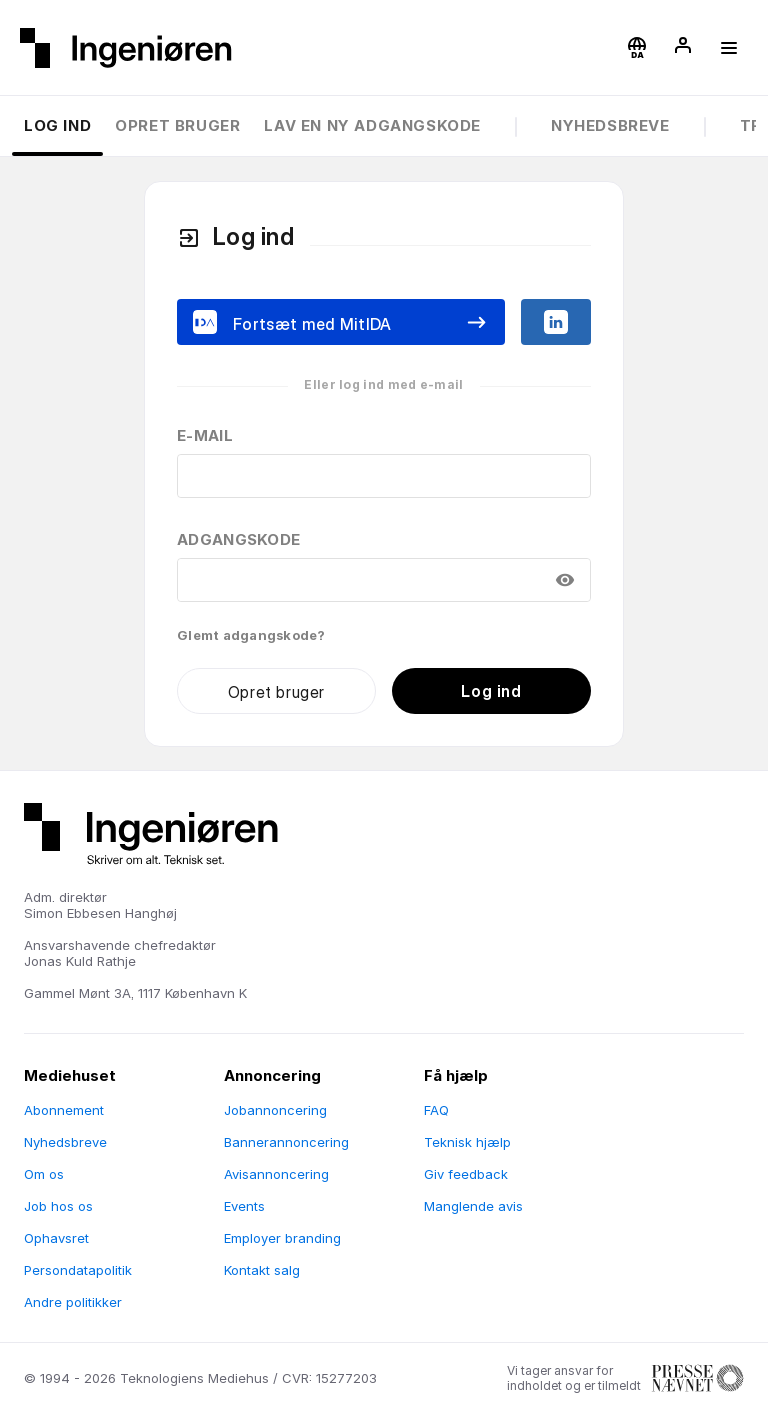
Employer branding (282, 1238)
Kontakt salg (262, 1270)
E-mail (205, 435)
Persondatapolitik (78, 1270)
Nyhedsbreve (610, 125)
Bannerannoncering (286, 1142)
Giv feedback (466, 1174)
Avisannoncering (276, 1174)
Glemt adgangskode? (251, 635)
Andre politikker (73, 1302)
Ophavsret (56, 1238)
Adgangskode (238, 539)
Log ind (57, 125)
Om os (44, 1174)
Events (244, 1206)
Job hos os (58, 1206)
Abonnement (64, 1110)
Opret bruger (177, 125)
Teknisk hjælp (467, 1142)
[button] (637, 48)
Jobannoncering (275, 1110)
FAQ (436, 1110)
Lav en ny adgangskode (372, 125)
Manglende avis (473, 1206)
